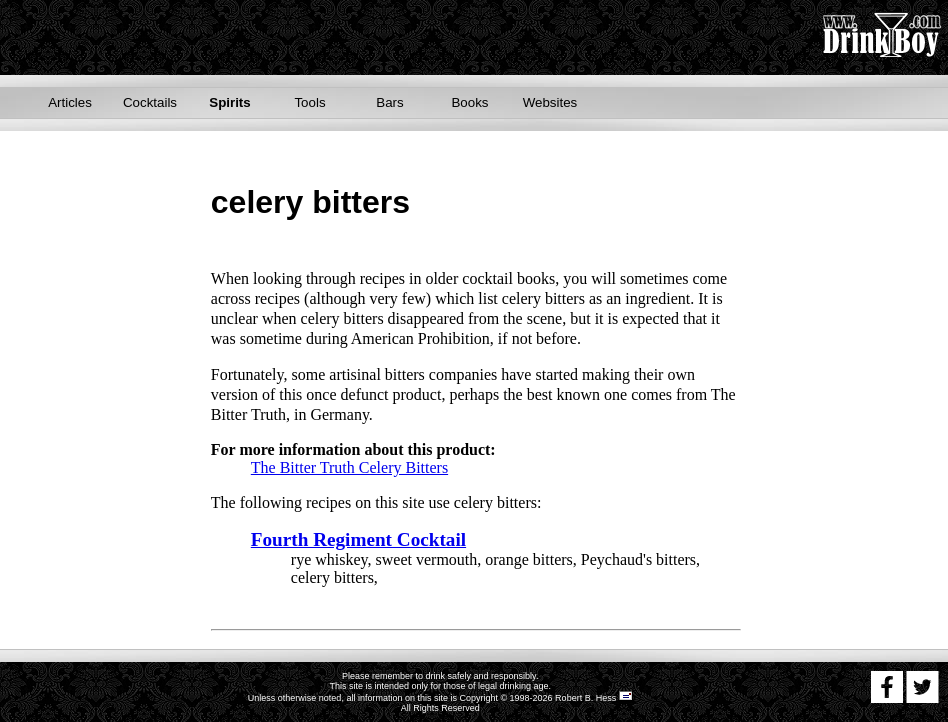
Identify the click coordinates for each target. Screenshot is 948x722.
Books (469, 102)
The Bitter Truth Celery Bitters (349, 467)
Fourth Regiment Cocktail (358, 539)
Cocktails (150, 102)
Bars (389, 102)
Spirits (229, 102)
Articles (70, 102)
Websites (550, 102)
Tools (309, 102)
